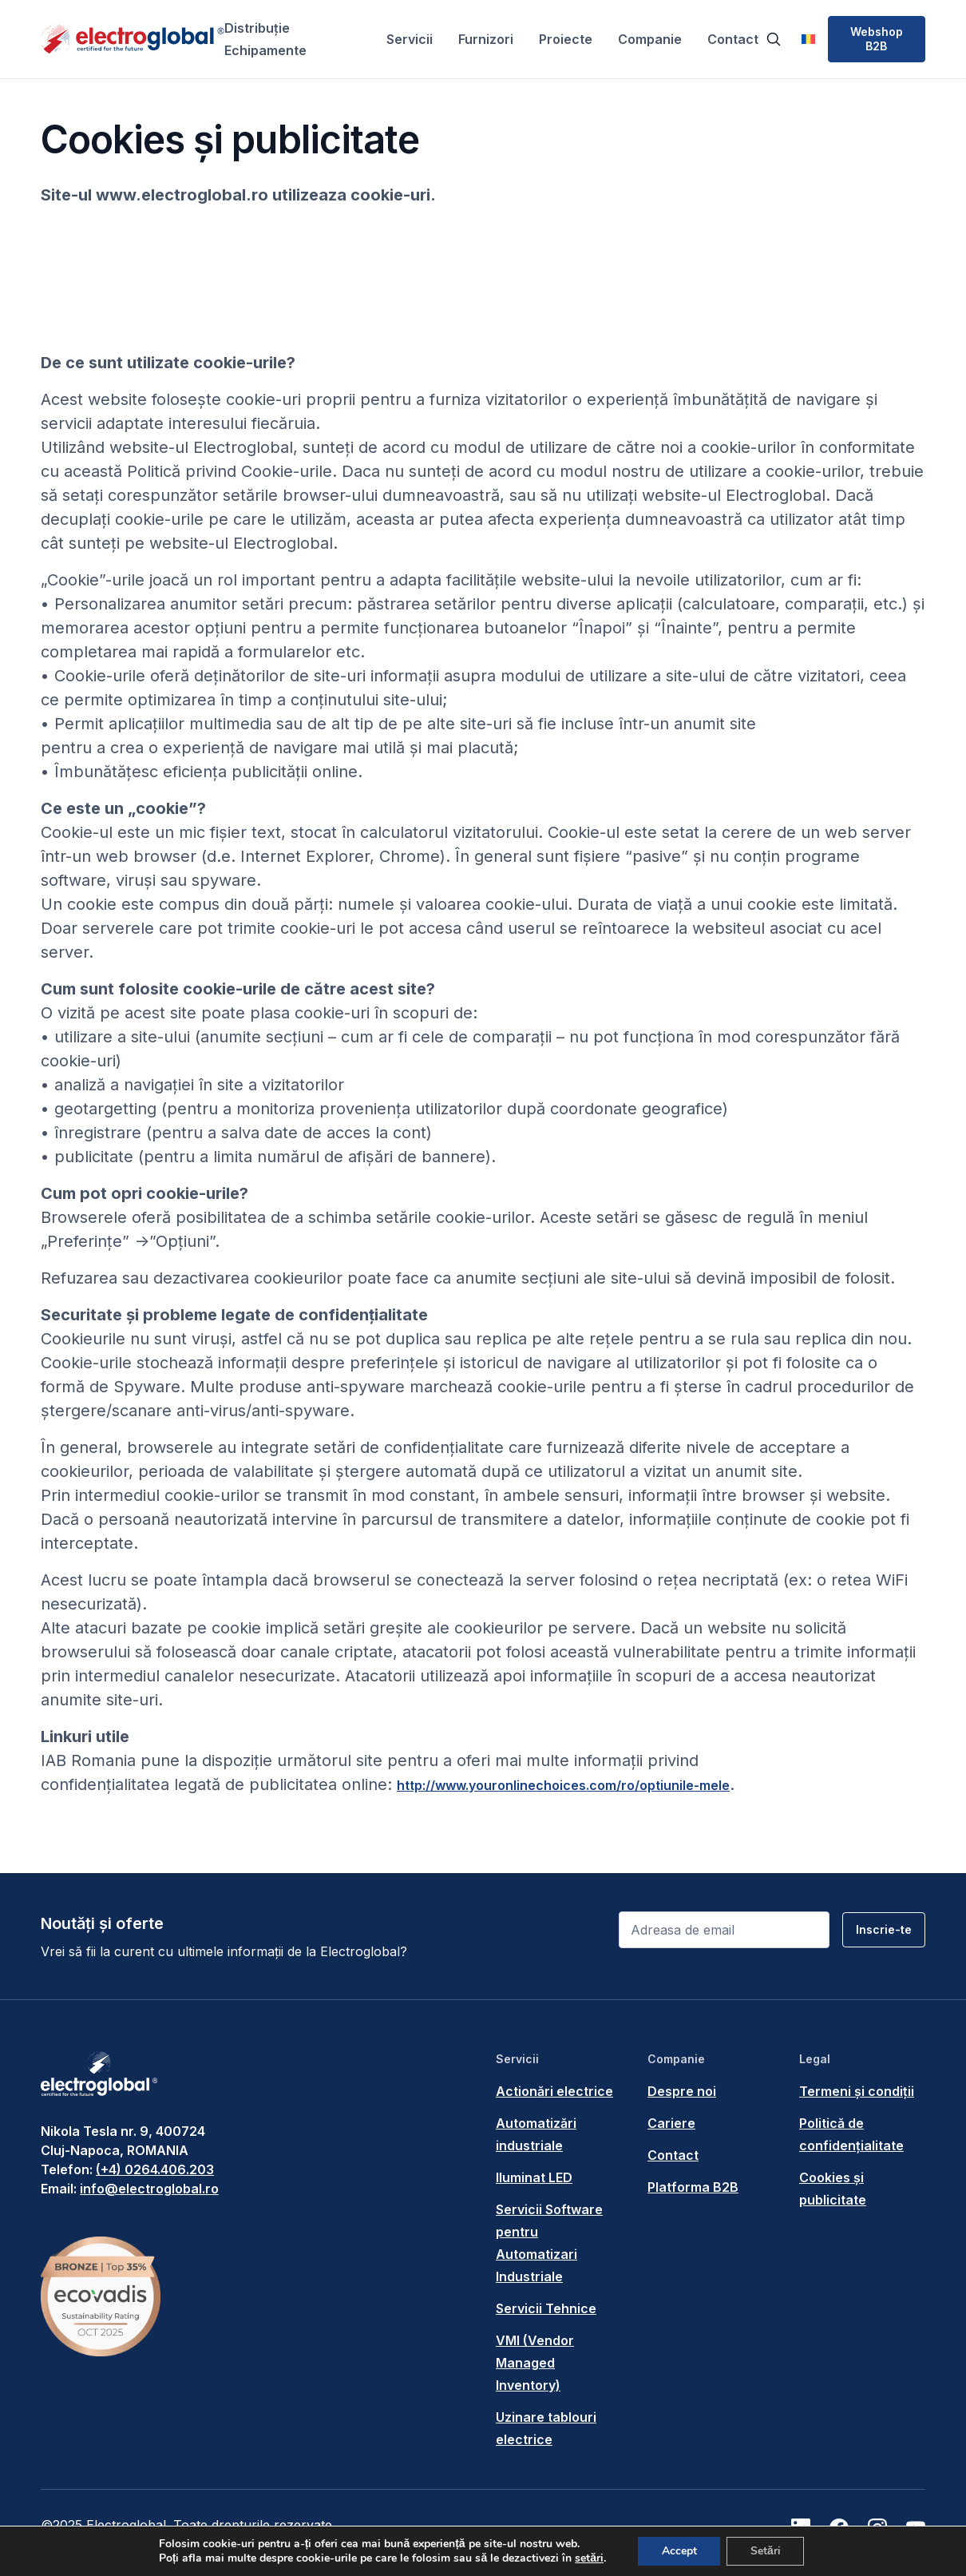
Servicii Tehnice (546, 2308)
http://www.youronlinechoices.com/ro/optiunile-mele (563, 1785)
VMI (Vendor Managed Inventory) (535, 2362)
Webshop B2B (876, 39)
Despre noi (681, 2091)
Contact (732, 39)
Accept (678, 2550)
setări (588, 2558)
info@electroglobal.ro (149, 2189)
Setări (765, 2550)
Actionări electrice (554, 2091)
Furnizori (485, 39)
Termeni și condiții (856, 2091)
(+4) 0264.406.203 (155, 2169)
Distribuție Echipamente (265, 39)
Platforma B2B (692, 2187)
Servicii (409, 39)
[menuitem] (808, 38)
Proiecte (565, 39)
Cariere (671, 2123)
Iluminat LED (534, 2177)
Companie (650, 39)
